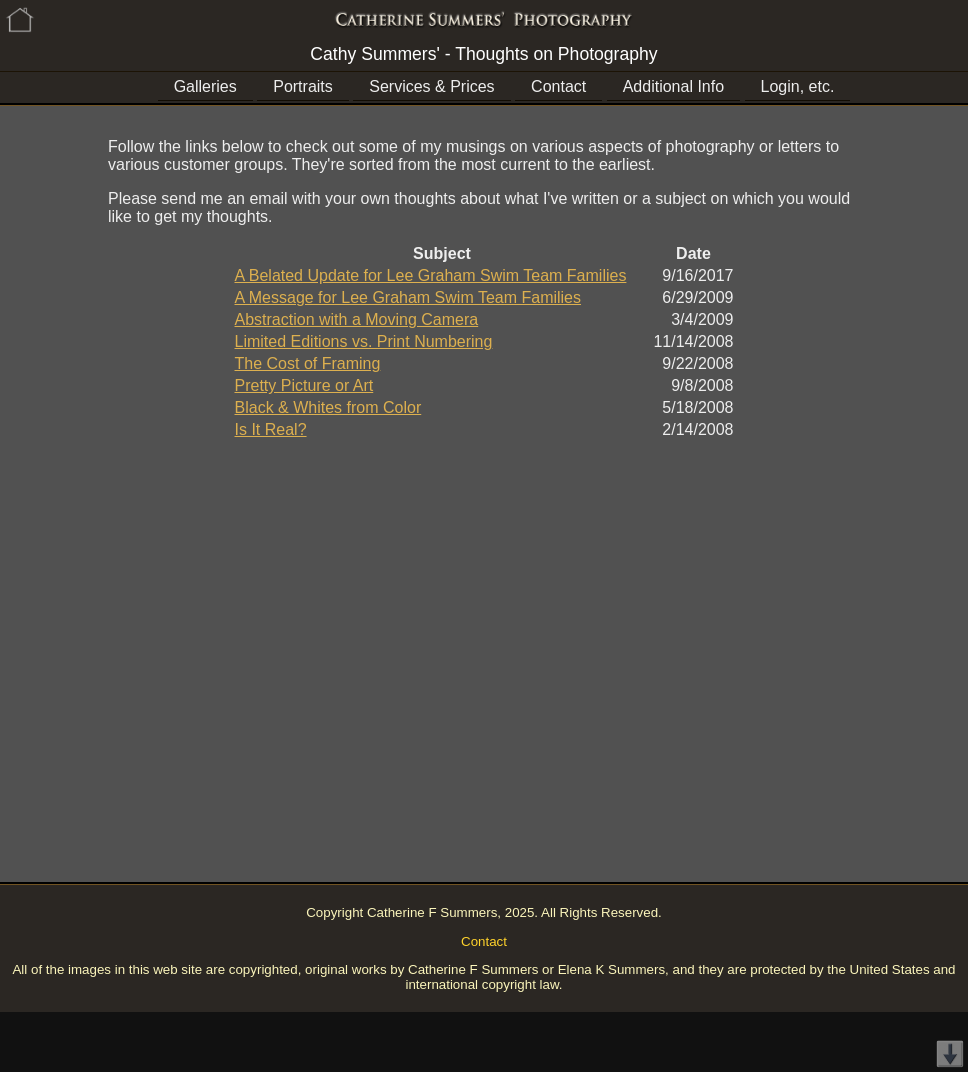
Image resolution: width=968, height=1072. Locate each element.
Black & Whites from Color (328, 407)
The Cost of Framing (308, 363)
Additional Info (673, 86)
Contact (558, 86)
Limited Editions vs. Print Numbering (364, 341)
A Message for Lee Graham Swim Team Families (408, 297)
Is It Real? (271, 429)
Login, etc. (798, 86)
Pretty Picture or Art (304, 385)
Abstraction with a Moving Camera (357, 319)
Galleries (205, 86)
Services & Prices (431, 86)
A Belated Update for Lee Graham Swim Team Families (431, 275)
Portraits (303, 86)
